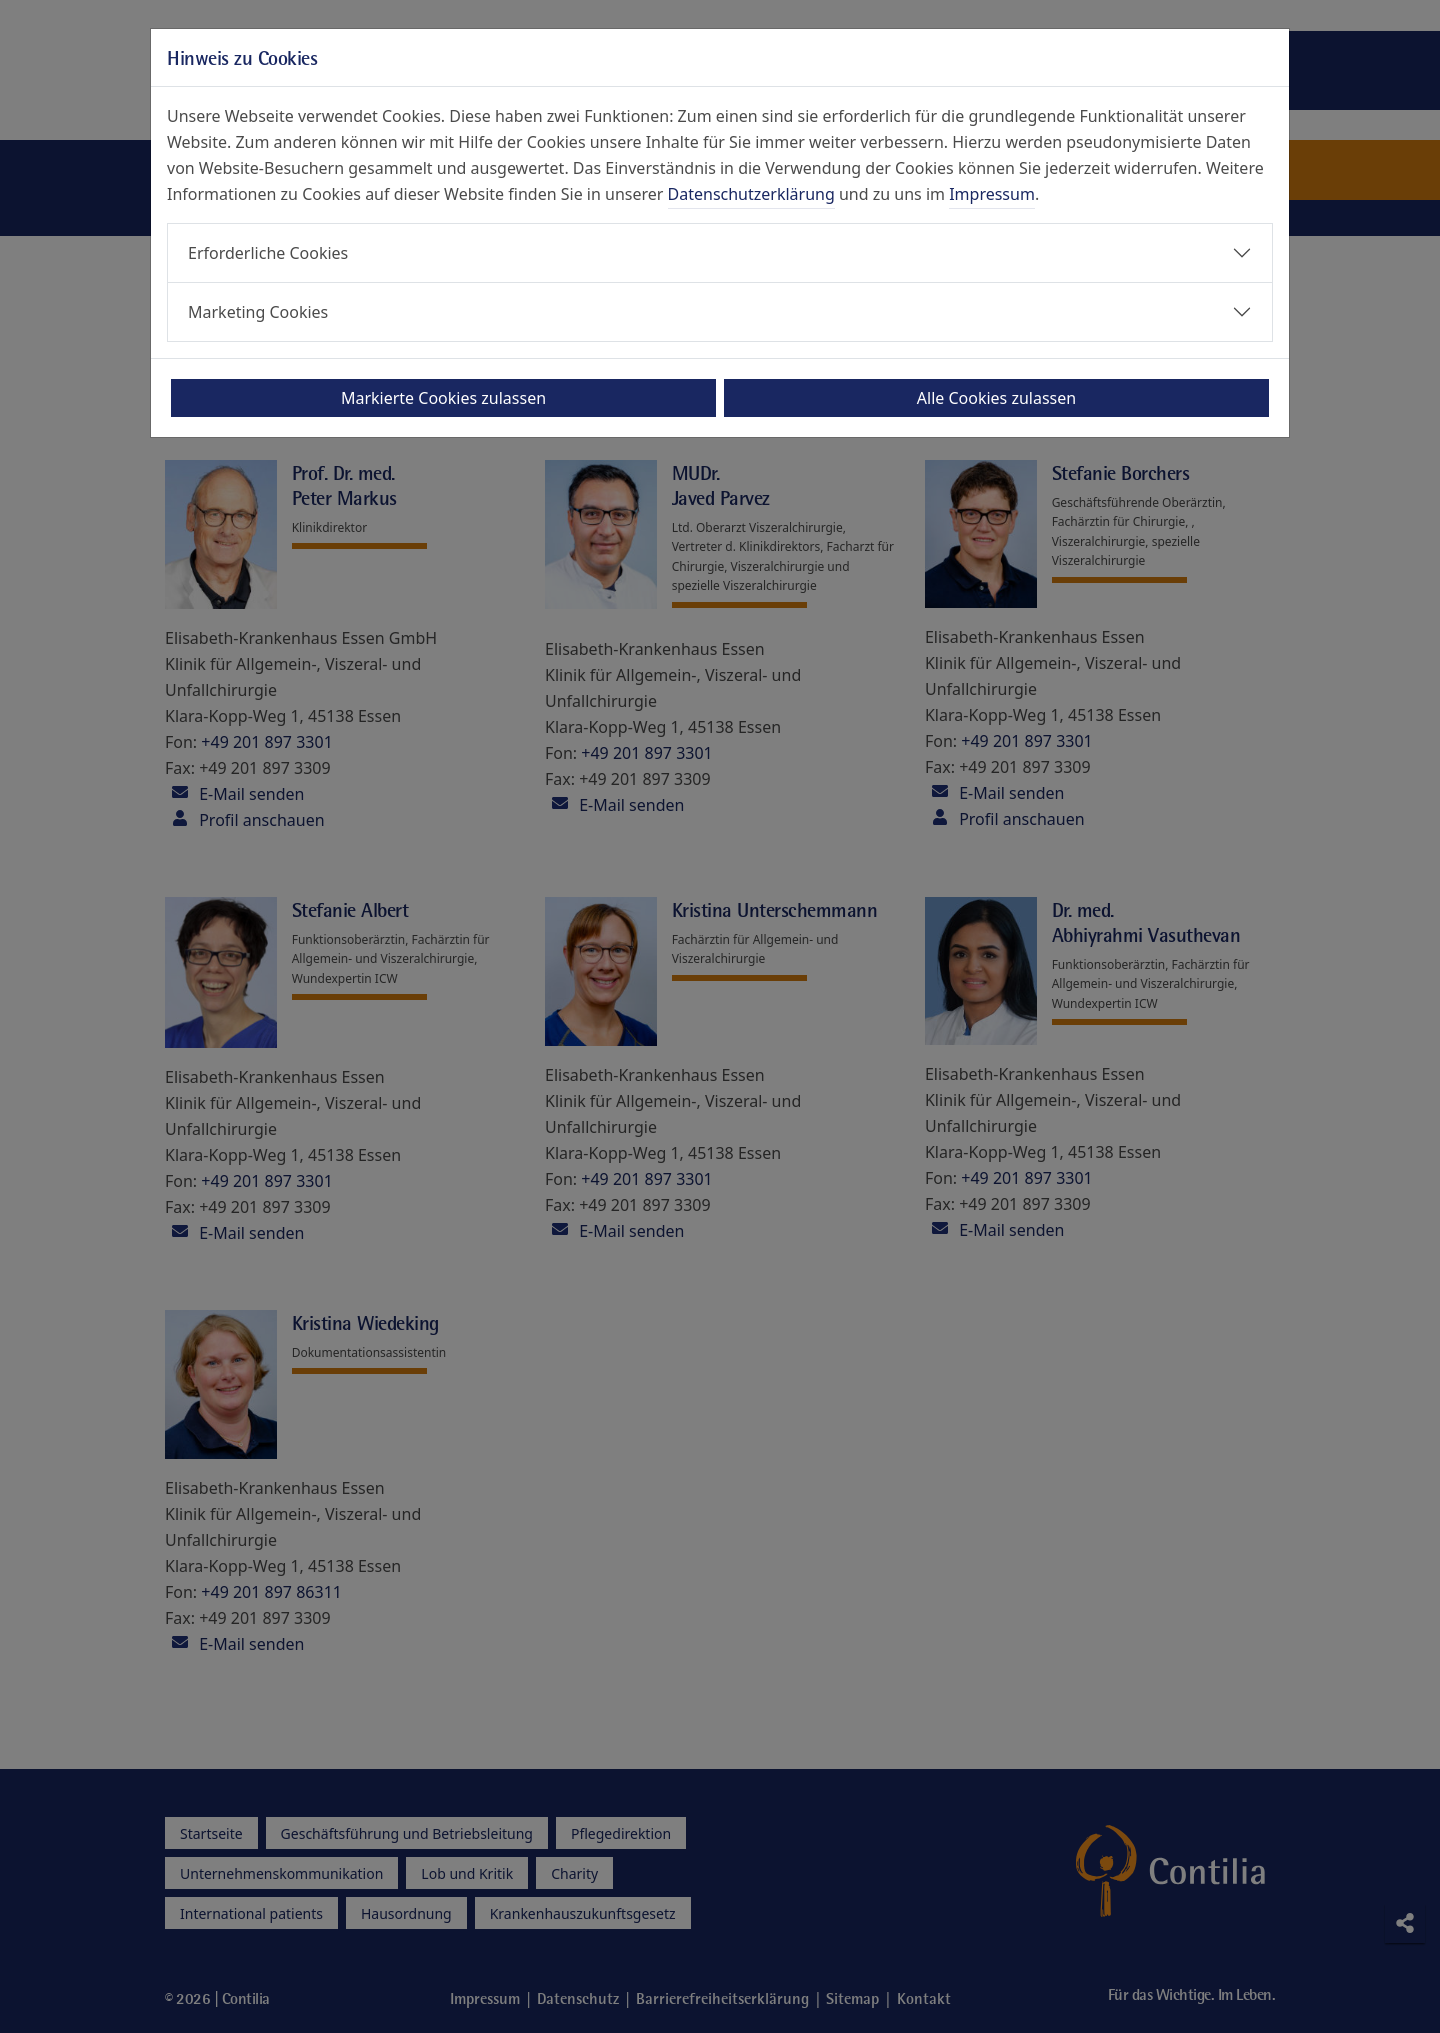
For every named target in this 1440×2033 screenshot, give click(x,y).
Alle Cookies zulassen (996, 398)
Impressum (992, 194)
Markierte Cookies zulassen (443, 398)
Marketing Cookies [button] (258, 312)
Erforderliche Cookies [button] (268, 253)
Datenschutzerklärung (751, 194)
